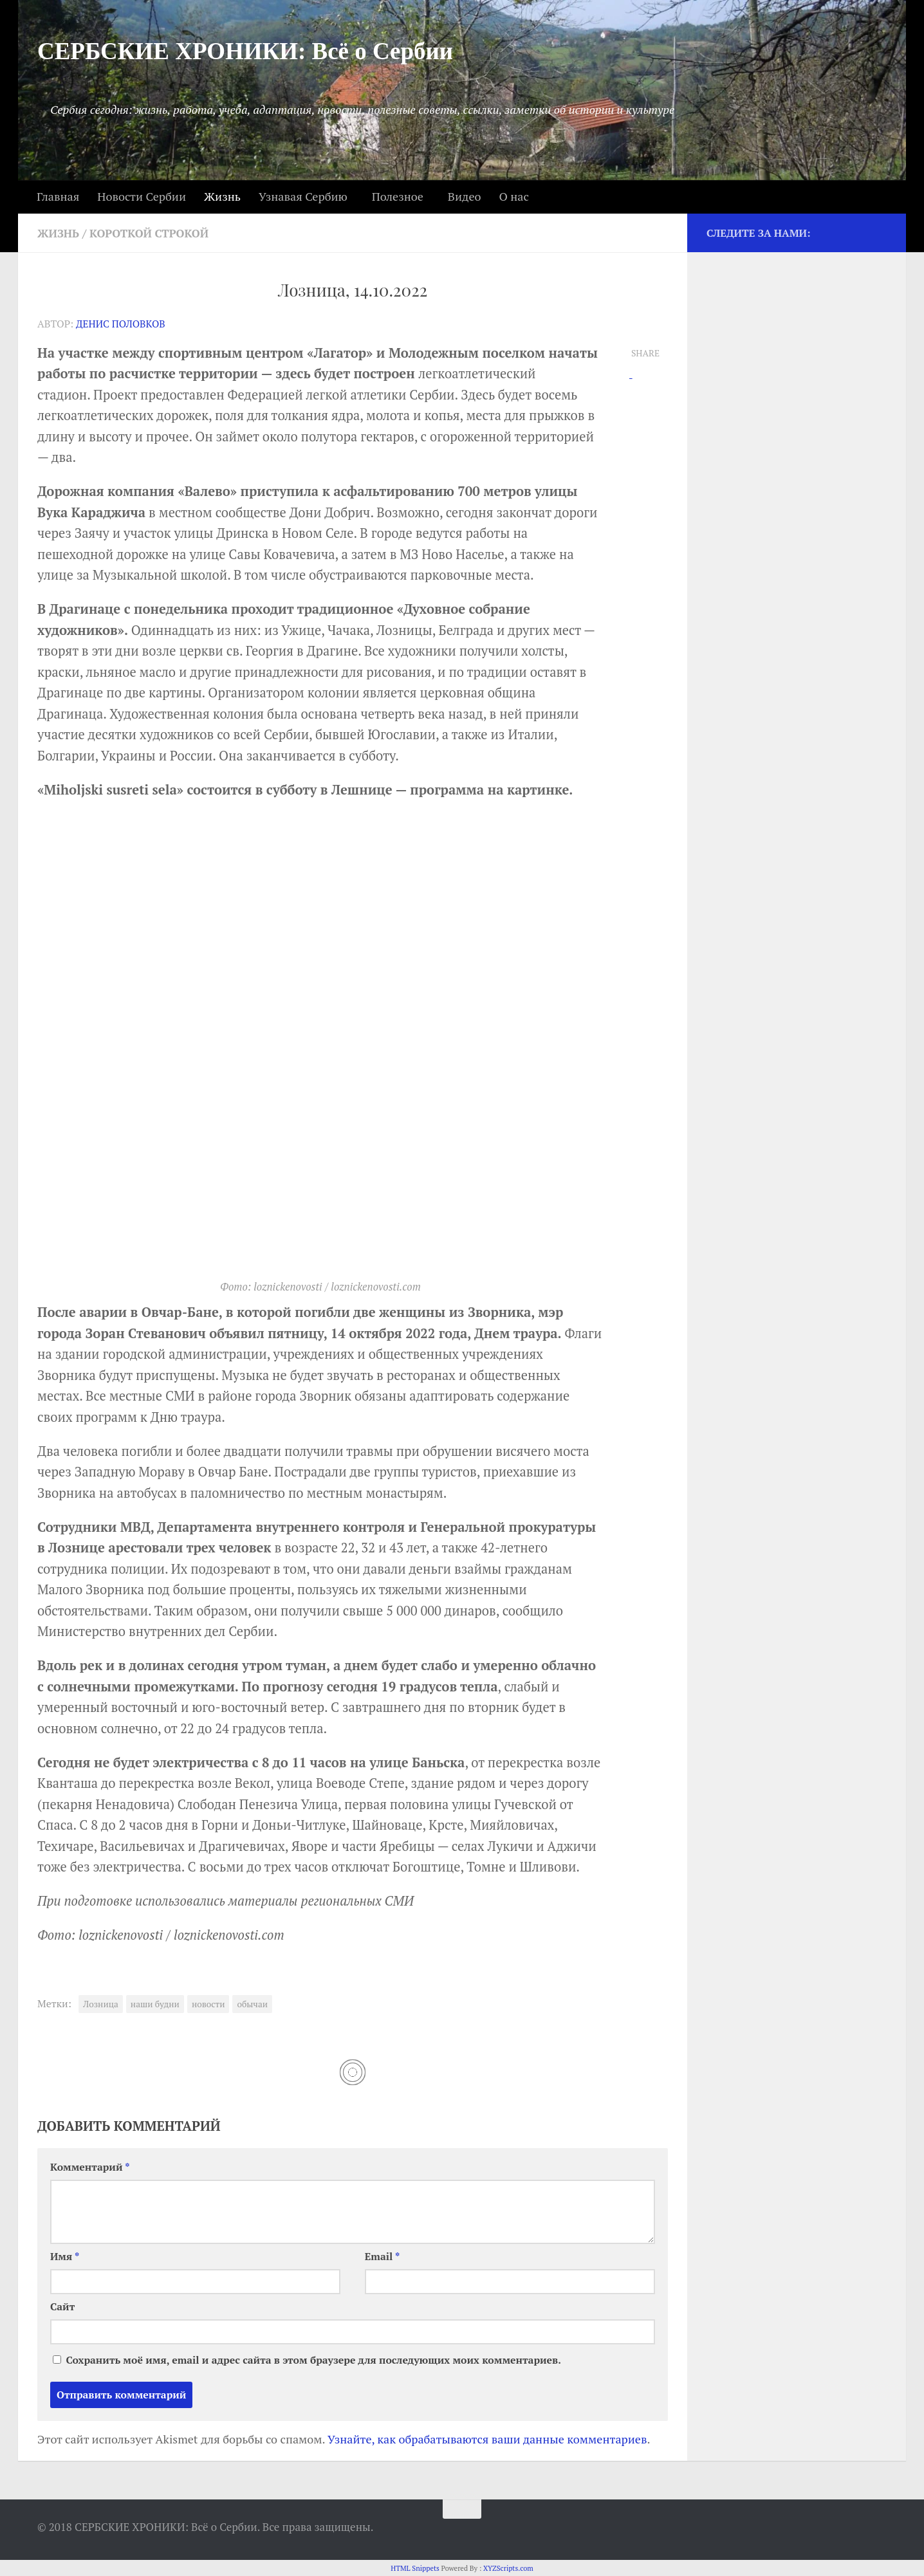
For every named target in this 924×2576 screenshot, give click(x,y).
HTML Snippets (415, 2566)
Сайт (62, 2305)
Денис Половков (122, 323)
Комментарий (90, 2165)
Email (382, 2254)
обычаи (252, 2003)
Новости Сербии (141, 196)
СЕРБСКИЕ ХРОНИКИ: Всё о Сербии (245, 51)
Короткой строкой (154, 233)
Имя (64, 2254)
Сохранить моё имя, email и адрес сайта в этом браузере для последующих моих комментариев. (313, 2359)
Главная (58, 196)
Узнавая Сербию (303, 196)
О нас (513, 196)
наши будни (155, 2003)
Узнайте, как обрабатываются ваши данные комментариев (487, 2437)
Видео (464, 196)
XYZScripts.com (508, 2566)
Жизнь (222, 196)
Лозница (100, 2003)
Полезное (397, 196)
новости (208, 2003)
